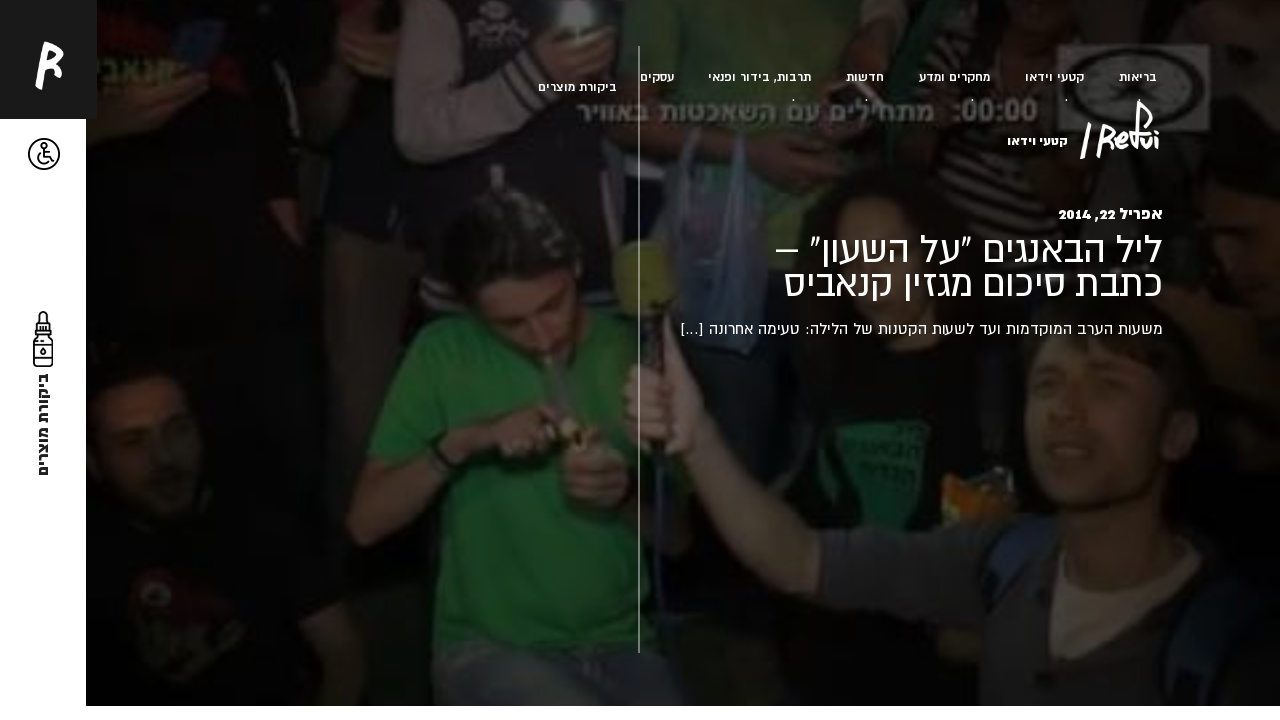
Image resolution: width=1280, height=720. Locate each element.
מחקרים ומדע (954, 76)
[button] (44, 154)
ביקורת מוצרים (577, 86)
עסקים (657, 76)
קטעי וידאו (1054, 76)
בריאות (1138, 76)
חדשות (865, 76)
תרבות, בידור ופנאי (759, 76)
